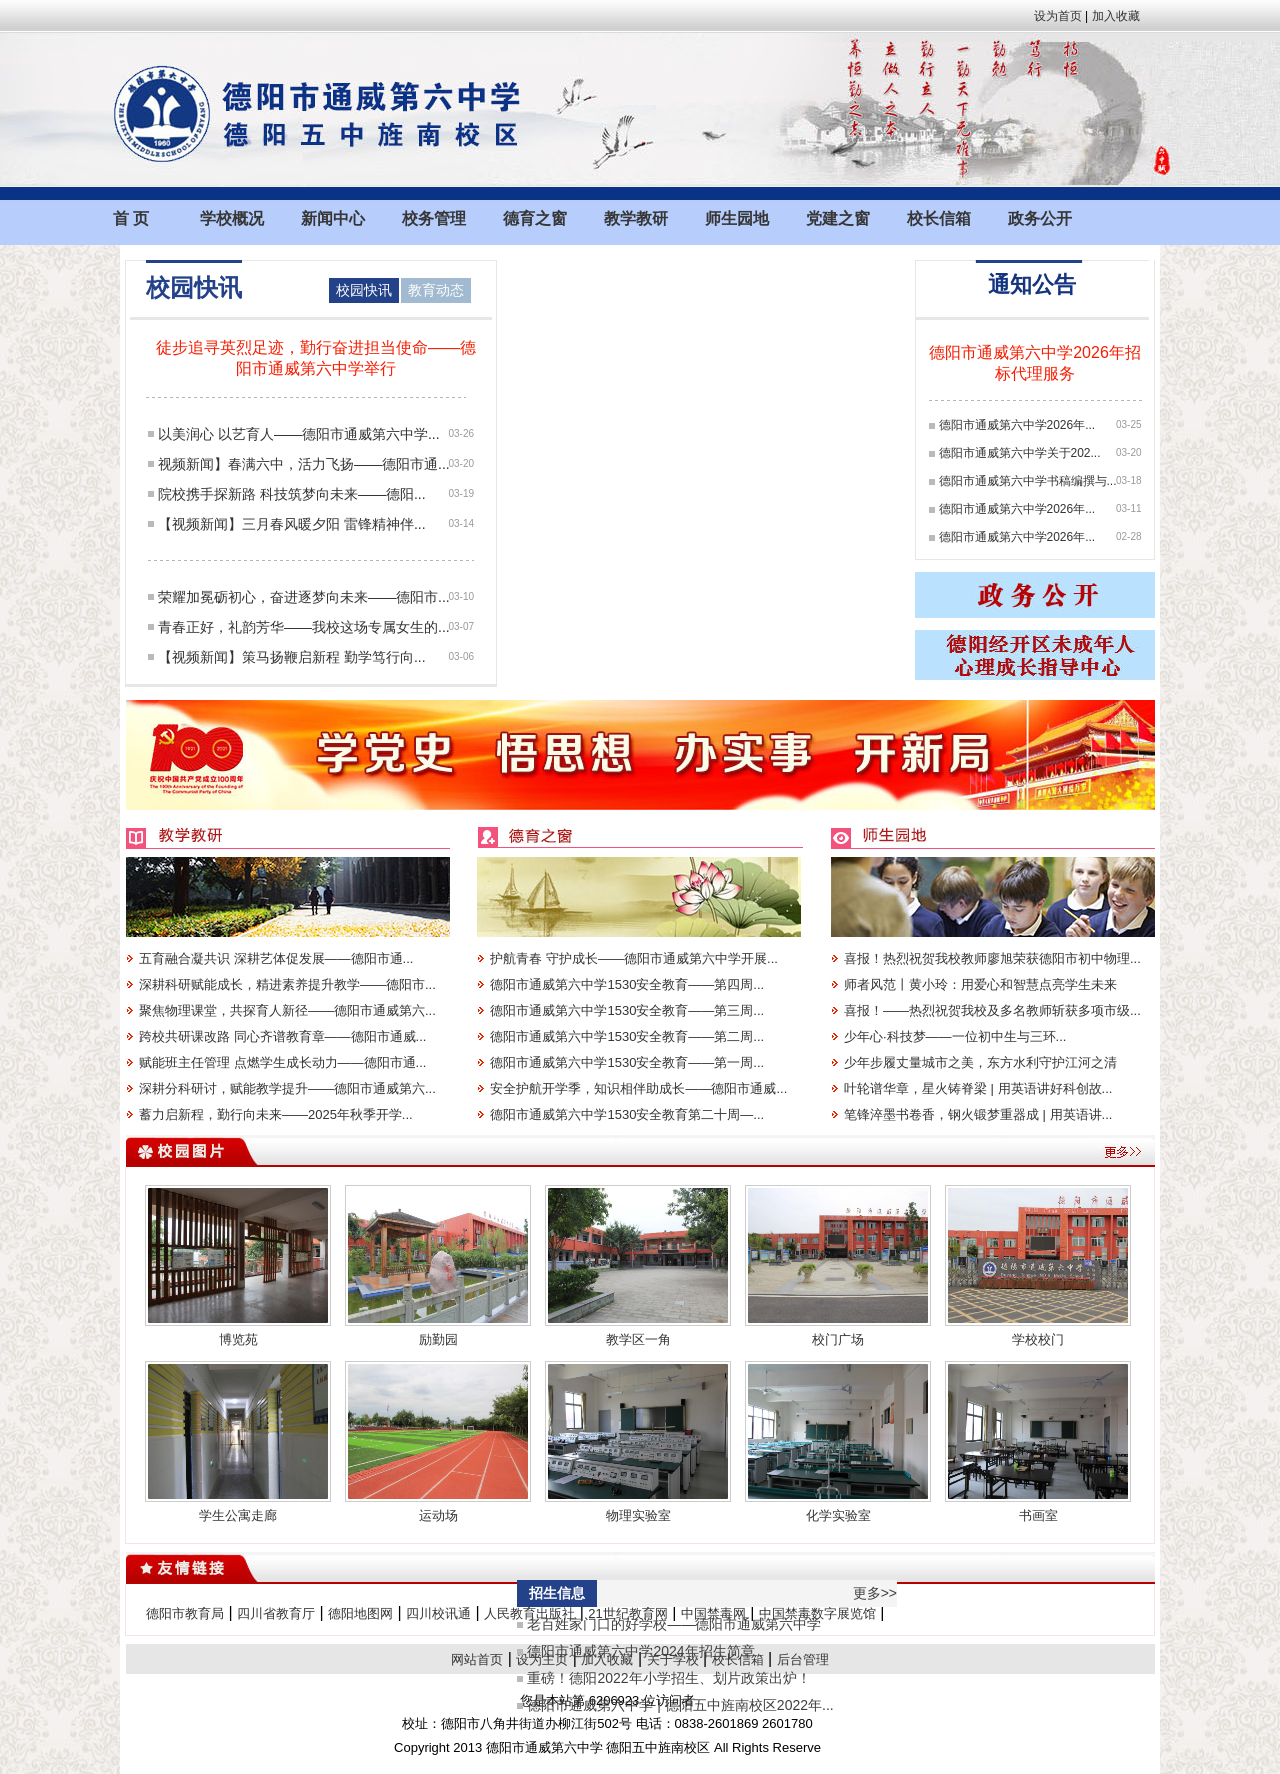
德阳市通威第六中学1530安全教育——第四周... (627, 984)
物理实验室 (638, 1515)
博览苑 (238, 1339)
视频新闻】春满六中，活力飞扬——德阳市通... (304, 464)
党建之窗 (838, 218)
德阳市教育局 (185, 1613)
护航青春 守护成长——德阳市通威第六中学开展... (633, 958)
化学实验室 (838, 1515)
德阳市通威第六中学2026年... (1017, 425)
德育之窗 (535, 218)
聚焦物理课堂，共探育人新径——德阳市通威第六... (287, 1010)
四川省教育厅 (276, 1613)
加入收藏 (1116, 16)
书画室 (1038, 1515)
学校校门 (1038, 1339)
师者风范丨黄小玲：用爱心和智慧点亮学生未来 (980, 984)
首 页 (131, 218)
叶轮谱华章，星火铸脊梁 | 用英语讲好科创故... (978, 1088)
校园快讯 (364, 290)
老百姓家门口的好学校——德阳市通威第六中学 (674, 1624)
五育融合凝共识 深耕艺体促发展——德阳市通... (276, 958)
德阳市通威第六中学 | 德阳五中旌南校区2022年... (680, 1705)
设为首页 (1058, 16)
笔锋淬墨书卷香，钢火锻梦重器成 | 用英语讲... (978, 1114)
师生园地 (737, 218)
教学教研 (636, 218)
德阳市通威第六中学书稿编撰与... (1028, 481)
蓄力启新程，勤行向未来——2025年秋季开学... (276, 1114)
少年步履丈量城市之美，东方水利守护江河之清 (980, 1062)
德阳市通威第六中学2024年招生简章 (640, 1651)
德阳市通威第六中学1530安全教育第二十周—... (627, 1114)
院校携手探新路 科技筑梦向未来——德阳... (292, 494)
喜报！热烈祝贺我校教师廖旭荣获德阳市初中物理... (992, 958)
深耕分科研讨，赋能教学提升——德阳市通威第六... (287, 1088)
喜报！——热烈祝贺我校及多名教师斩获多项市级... (992, 1010)
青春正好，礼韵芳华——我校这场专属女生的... (304, 627)
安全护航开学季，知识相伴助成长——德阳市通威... (638, 1088)
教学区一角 (638, 1339)
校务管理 (434, 218)
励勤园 (438, 1339)
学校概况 (232, 218)
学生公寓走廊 (238, 1515)
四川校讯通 (438, 1613)
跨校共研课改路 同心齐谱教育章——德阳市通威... (282, 1036)
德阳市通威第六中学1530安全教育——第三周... (627, 1010)
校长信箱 (939, 218)
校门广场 (838, 1339)
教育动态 (436, 290)
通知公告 (1032, 284)
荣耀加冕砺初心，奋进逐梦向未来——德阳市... (304, 597)
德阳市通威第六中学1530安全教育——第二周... (627, 1036)
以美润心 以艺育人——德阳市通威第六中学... (299, 434)
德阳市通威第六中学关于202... (1020, 453)
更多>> (875, 1593)
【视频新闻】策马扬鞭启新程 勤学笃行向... (292, 657)
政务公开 (1040, 218)
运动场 (438, 1515)
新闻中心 (333, 218)
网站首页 (477, 1659)
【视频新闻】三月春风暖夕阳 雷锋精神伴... (292, 524)
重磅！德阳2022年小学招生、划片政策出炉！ (668, 1678)
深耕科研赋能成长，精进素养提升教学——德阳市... (287, 984)
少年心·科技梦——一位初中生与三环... (955, 1036)
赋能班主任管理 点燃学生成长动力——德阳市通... (282, 1062)
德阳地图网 (360, 1613)
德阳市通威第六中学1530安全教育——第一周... (627, 1062)
